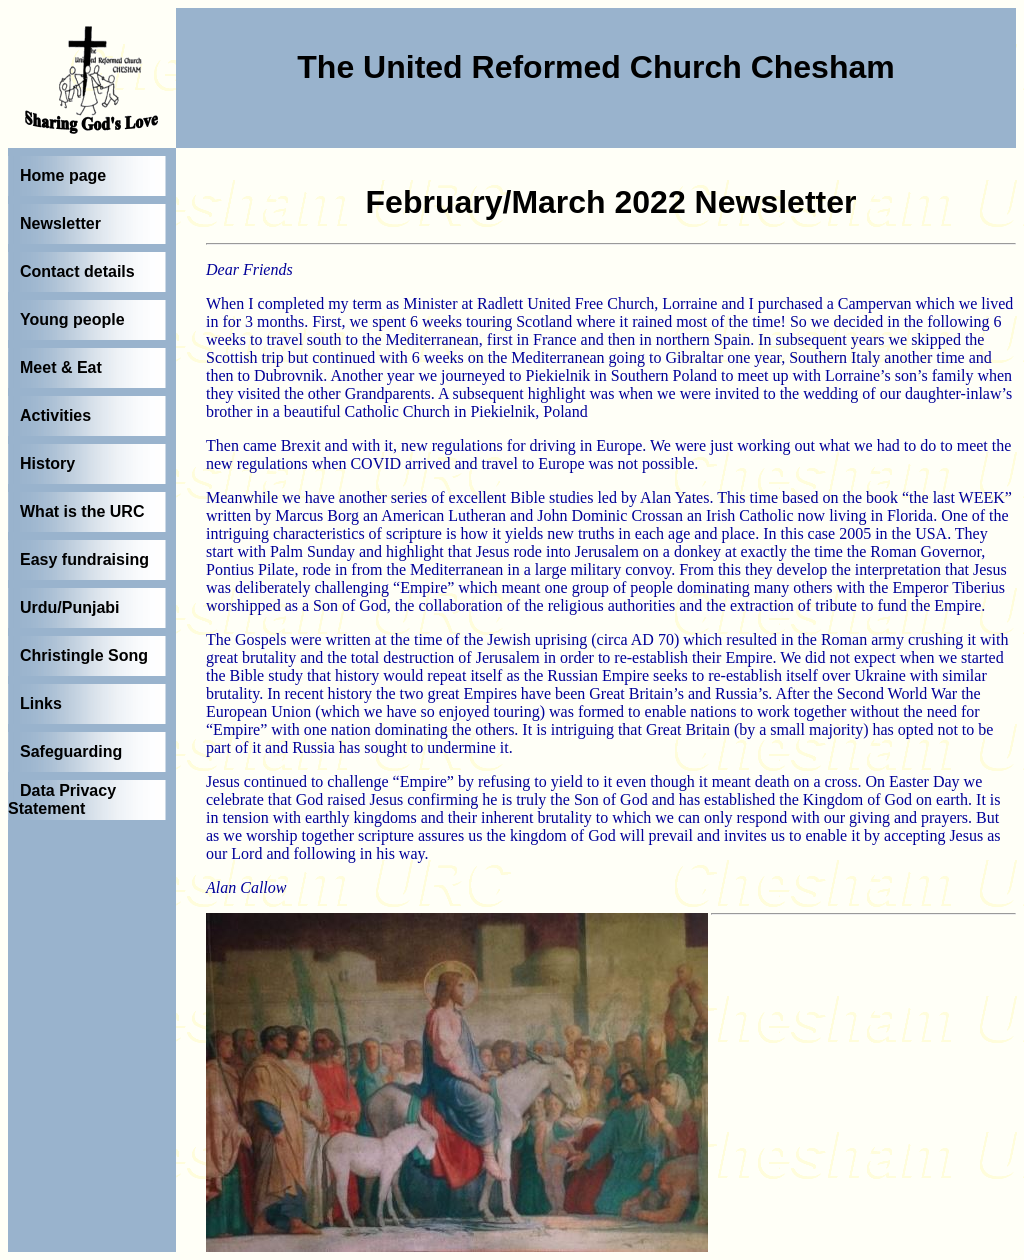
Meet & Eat (61, 367)
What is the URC (82, 511)
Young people (72, 319)
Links (41, 703)
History (47, 463)
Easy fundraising (84, 559)
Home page (63, 175)
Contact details (77, 271)
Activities (55, 415)
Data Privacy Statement (62, 799)
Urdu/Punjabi (70, 607)
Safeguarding (71, 751)
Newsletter (60, 223)
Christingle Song (84, 655)
